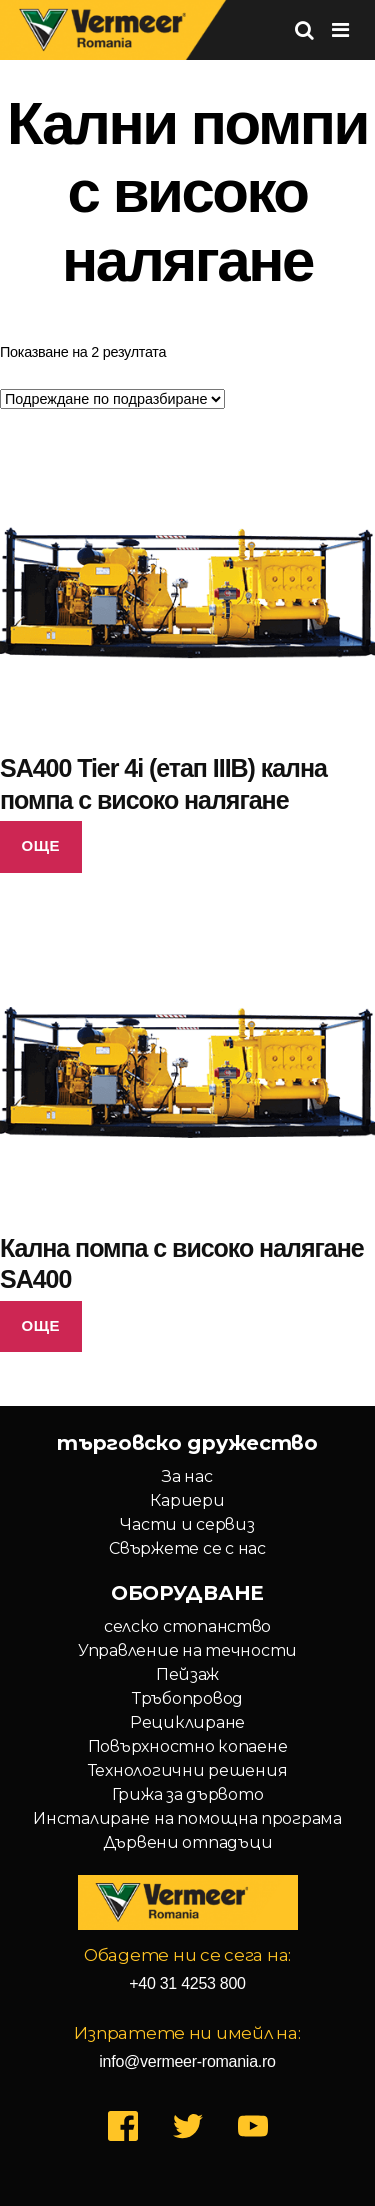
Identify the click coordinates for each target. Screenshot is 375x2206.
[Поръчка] (112, 399)
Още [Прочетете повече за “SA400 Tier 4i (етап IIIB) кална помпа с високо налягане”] (41, 845)
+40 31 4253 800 (187, 1983)
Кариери (187, 1500)
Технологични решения (188, 1770)
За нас (187, 1476)
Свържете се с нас (187, 1548)
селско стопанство (187, 1626)
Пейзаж (187, 1674)
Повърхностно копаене (188, 1746)
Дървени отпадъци (188, 1842)
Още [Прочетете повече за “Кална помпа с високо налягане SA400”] (41, 1325)
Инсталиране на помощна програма (187, 1818)
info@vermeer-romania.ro (187, 2061)
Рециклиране (187, 1722)
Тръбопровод (187, 1698)
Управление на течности (187, 1650)
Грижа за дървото (188, 1794)
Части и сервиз (187, 1524)
